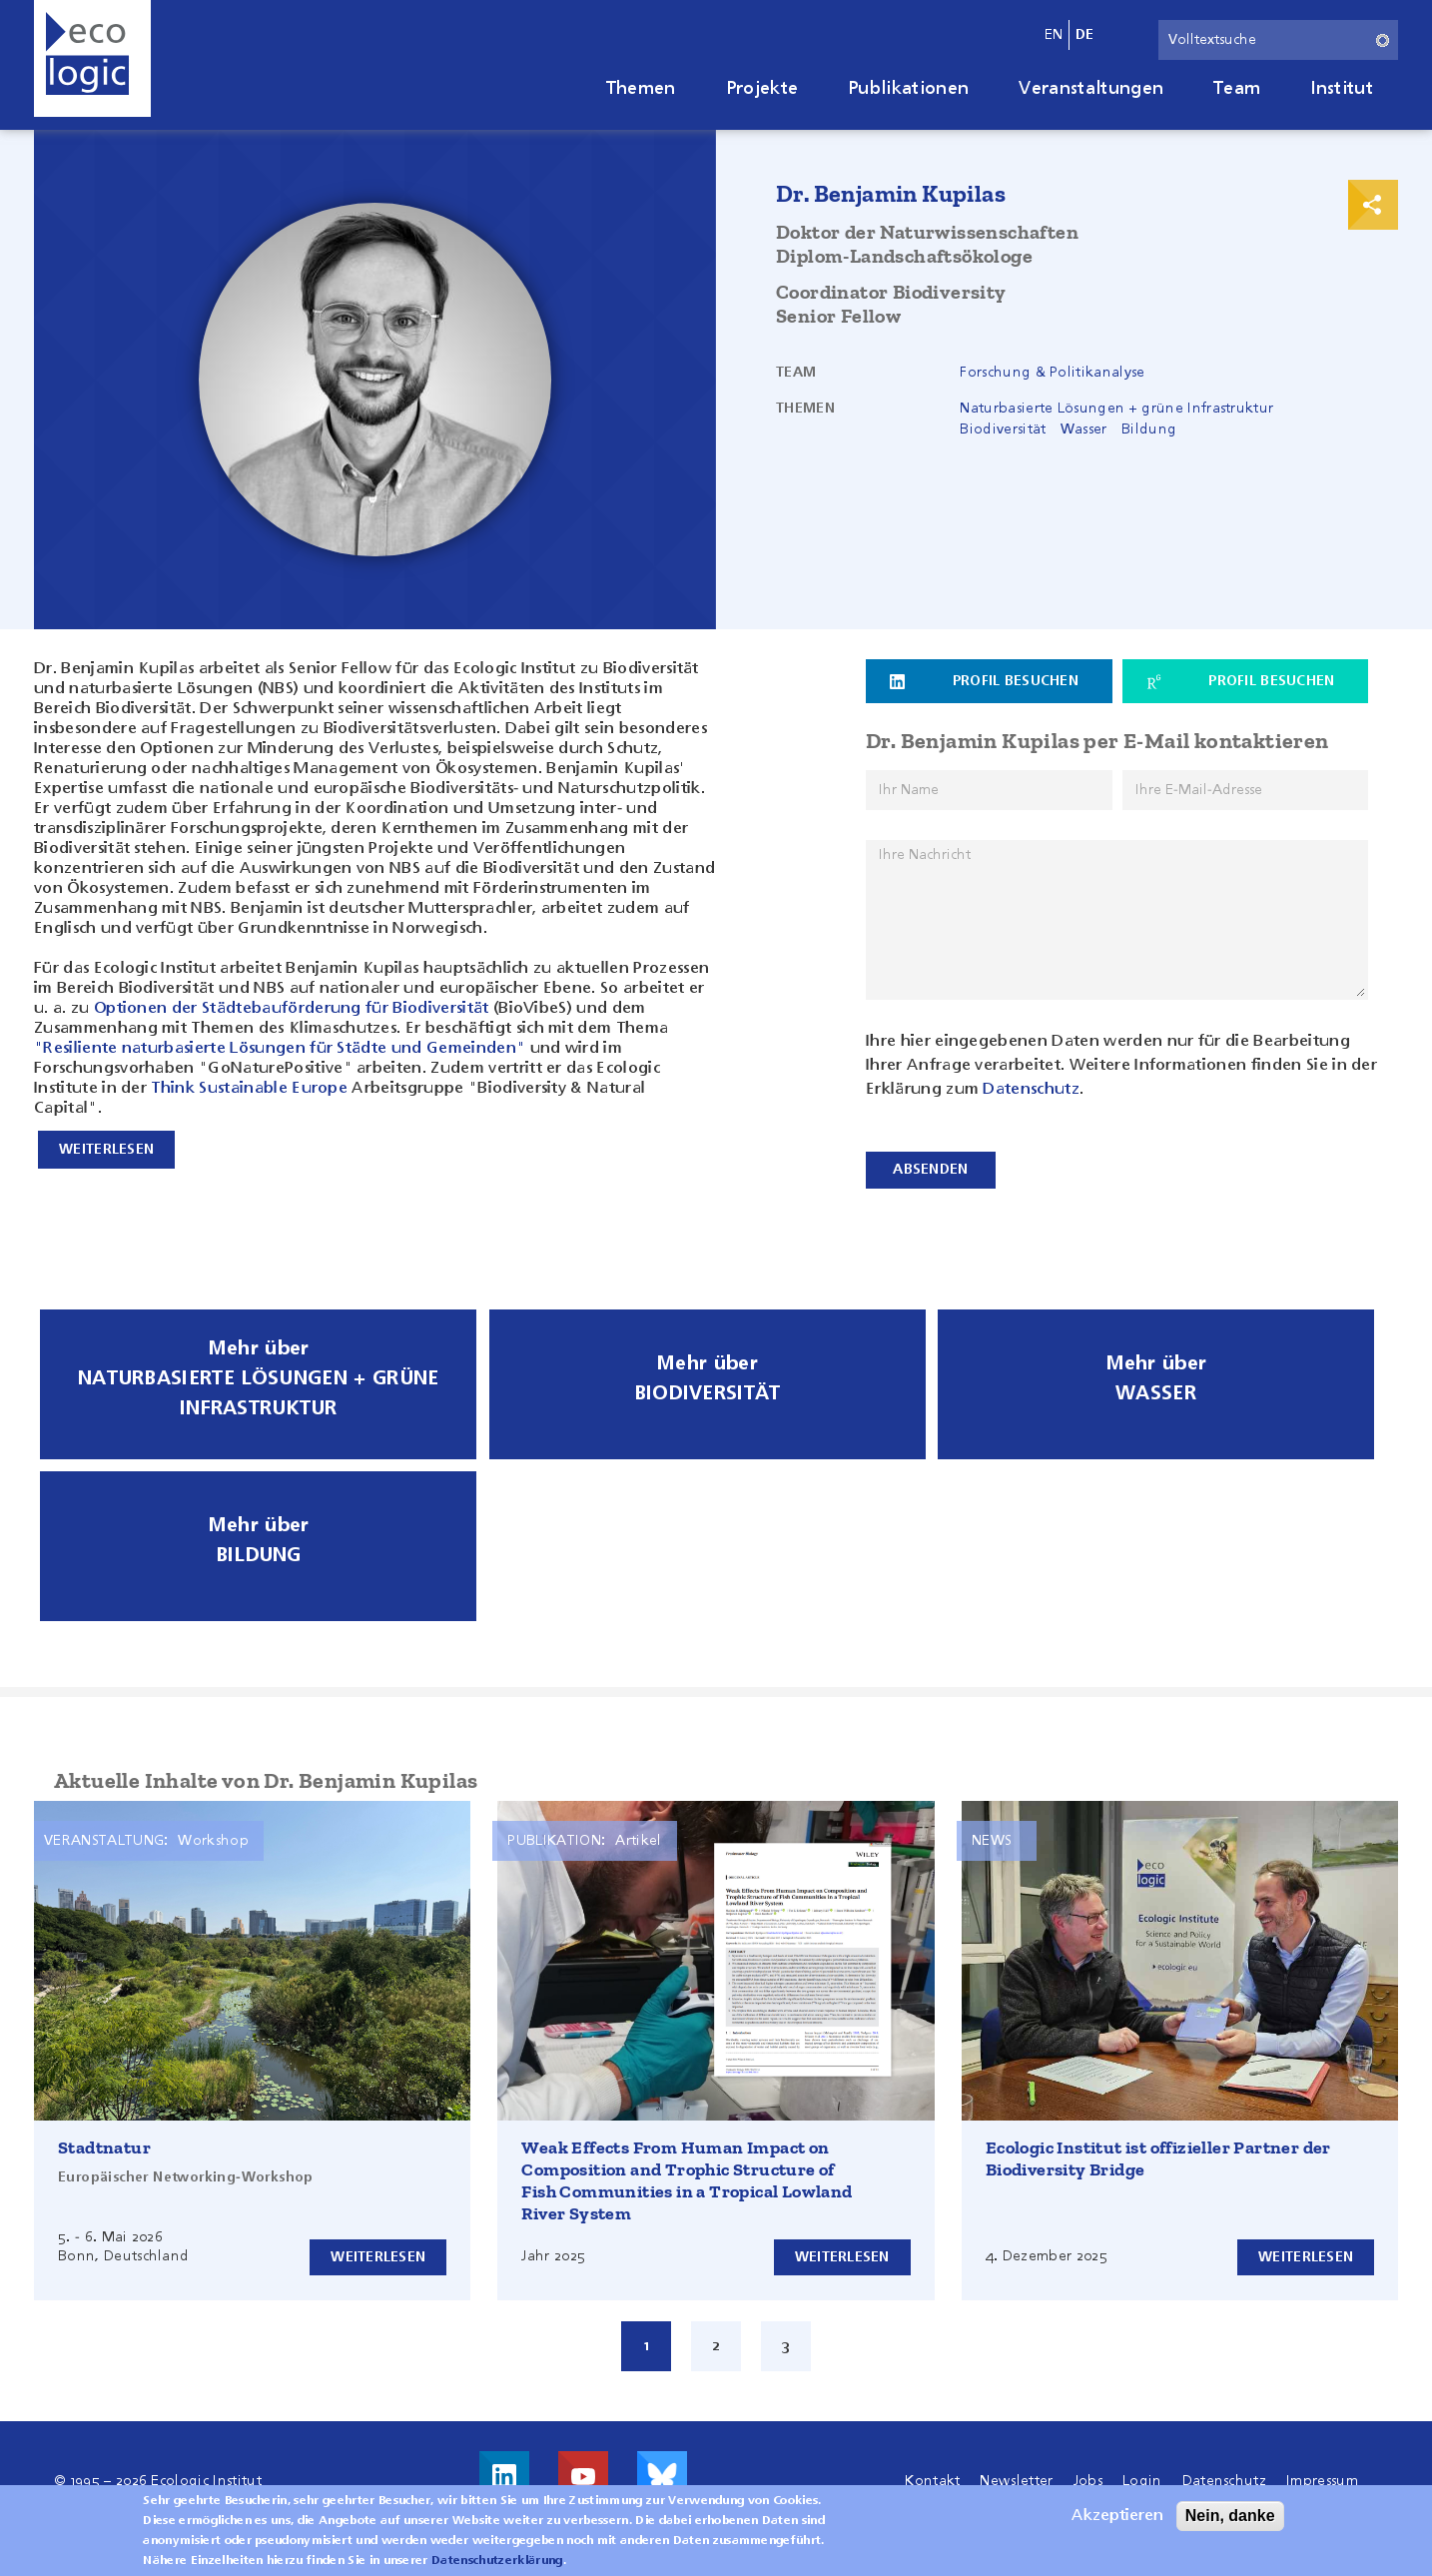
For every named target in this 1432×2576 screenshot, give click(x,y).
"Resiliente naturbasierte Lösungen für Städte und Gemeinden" (279, 1049)
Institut (1341, 89)
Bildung (1148, 429)
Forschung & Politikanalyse (1052, 373)
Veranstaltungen (1091, 89)
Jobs (1088, 2476)
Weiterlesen (376, 2251)
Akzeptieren (1117, 2516)
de (1084, 35)
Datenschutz (1031, 1089)
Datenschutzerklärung (496, 2561)
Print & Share (1373, 205)
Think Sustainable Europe (249, 1089)
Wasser (1084, 429)
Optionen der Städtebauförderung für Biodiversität (291, 1009)
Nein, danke (1230, 2515)
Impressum (1322, 2476)
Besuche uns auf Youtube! (583, 2471)
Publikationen (908, 89)
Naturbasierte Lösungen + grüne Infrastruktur (1116, 409)
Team (1236, 89)
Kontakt (932, 2476)
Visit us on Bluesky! (662, 2471)
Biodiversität (1003, 429)
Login (1142, 2476)
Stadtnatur (104, 2142)
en (1054, 35)
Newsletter (1016, 2476)
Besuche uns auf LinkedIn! (504, 2471)
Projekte (762, 89)
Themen (641, 89)
